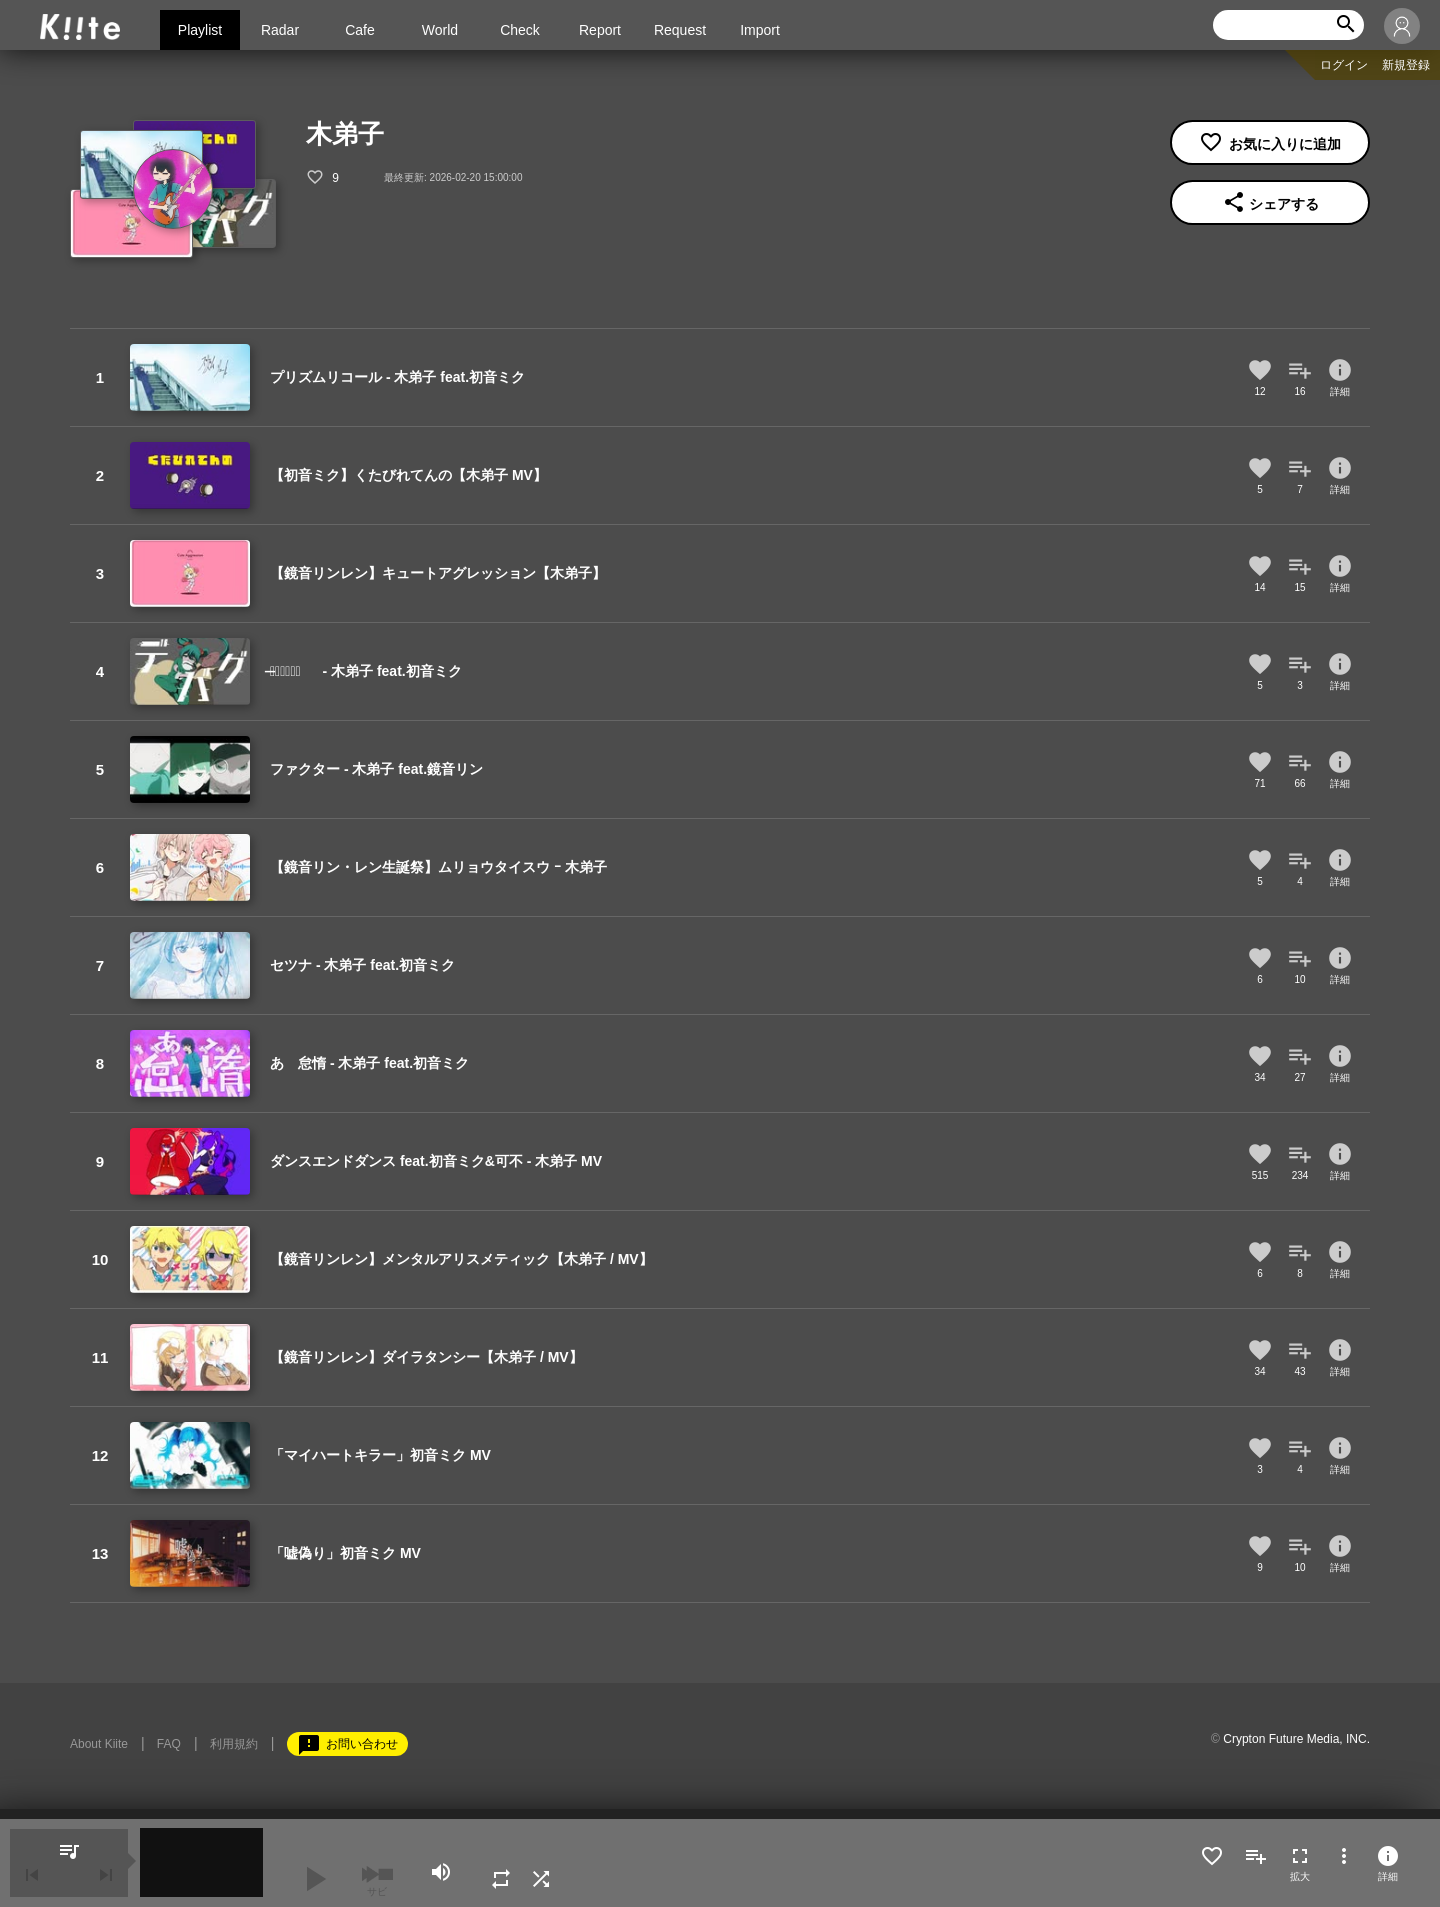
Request (680, 30)
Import (760, 30)
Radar (280, 30)
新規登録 (1406, 65)
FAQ (169, 1744)
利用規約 (234, 1744)
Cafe (360, 30)
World (440, 30)
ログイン (1344, 65)
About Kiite (99, 1744)
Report (600, 30)
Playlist (200, 30)
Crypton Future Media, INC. (1296, 1739)
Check (520, 30)
